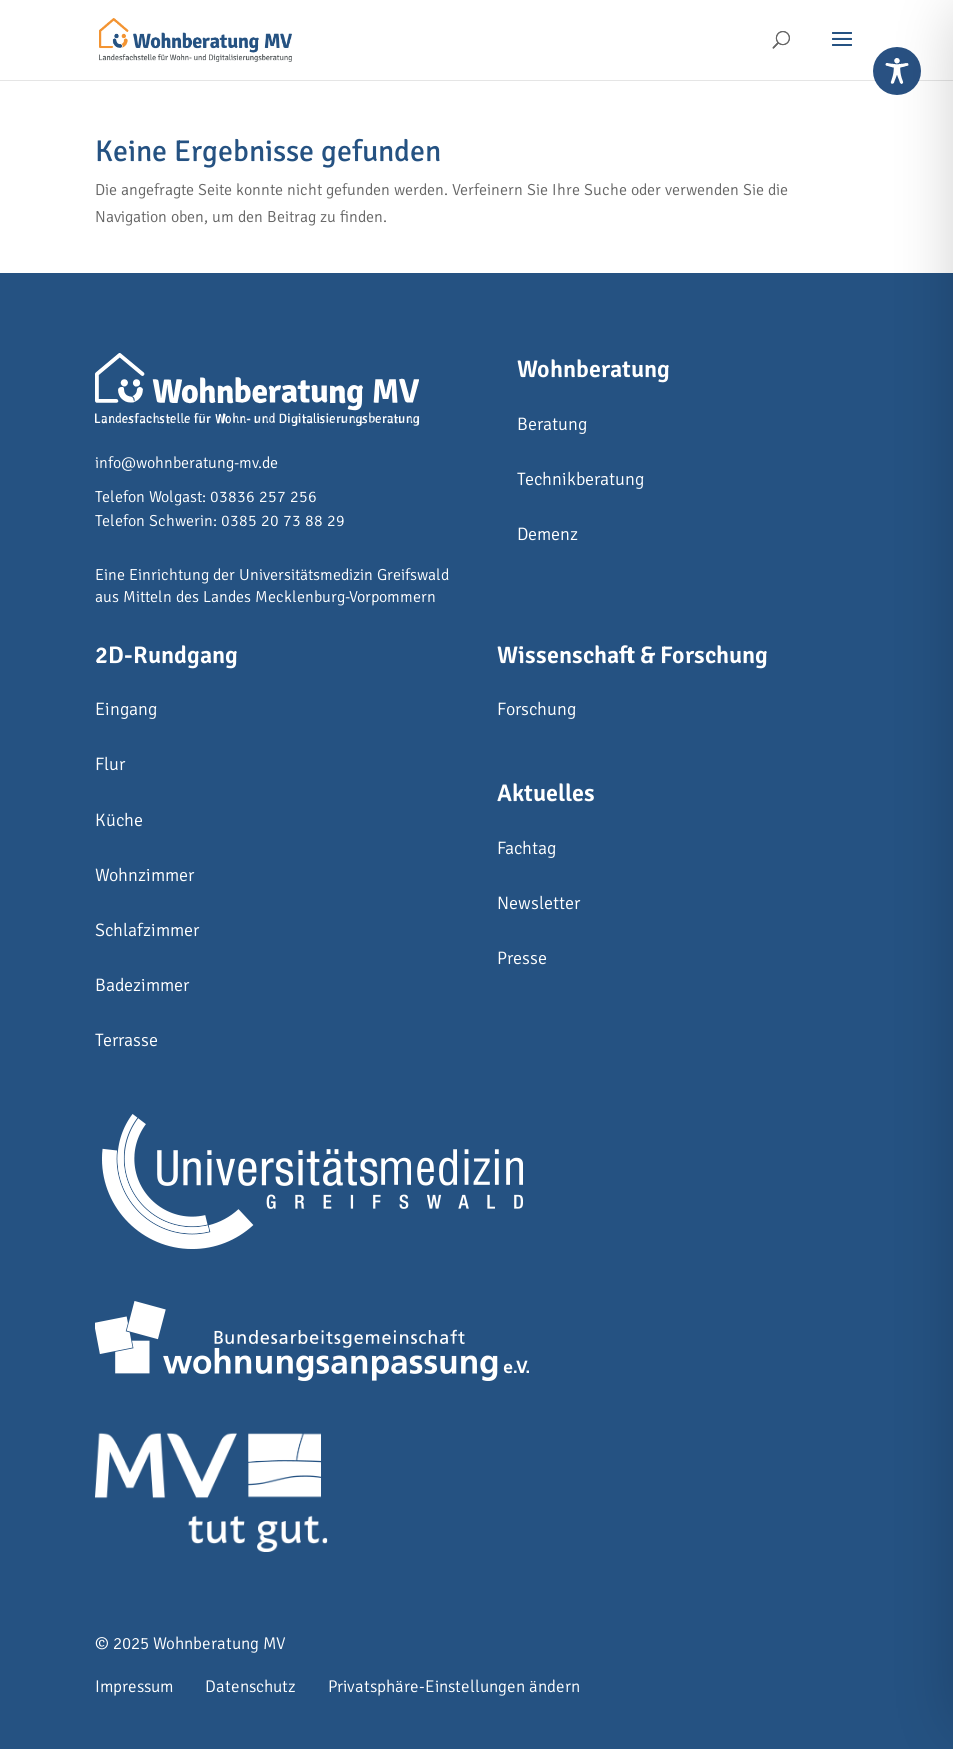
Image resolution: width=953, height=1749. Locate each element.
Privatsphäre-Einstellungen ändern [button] (454, 1686)
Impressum (134, 1686)
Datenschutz (250, 1686)
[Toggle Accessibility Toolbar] (897, 71)
